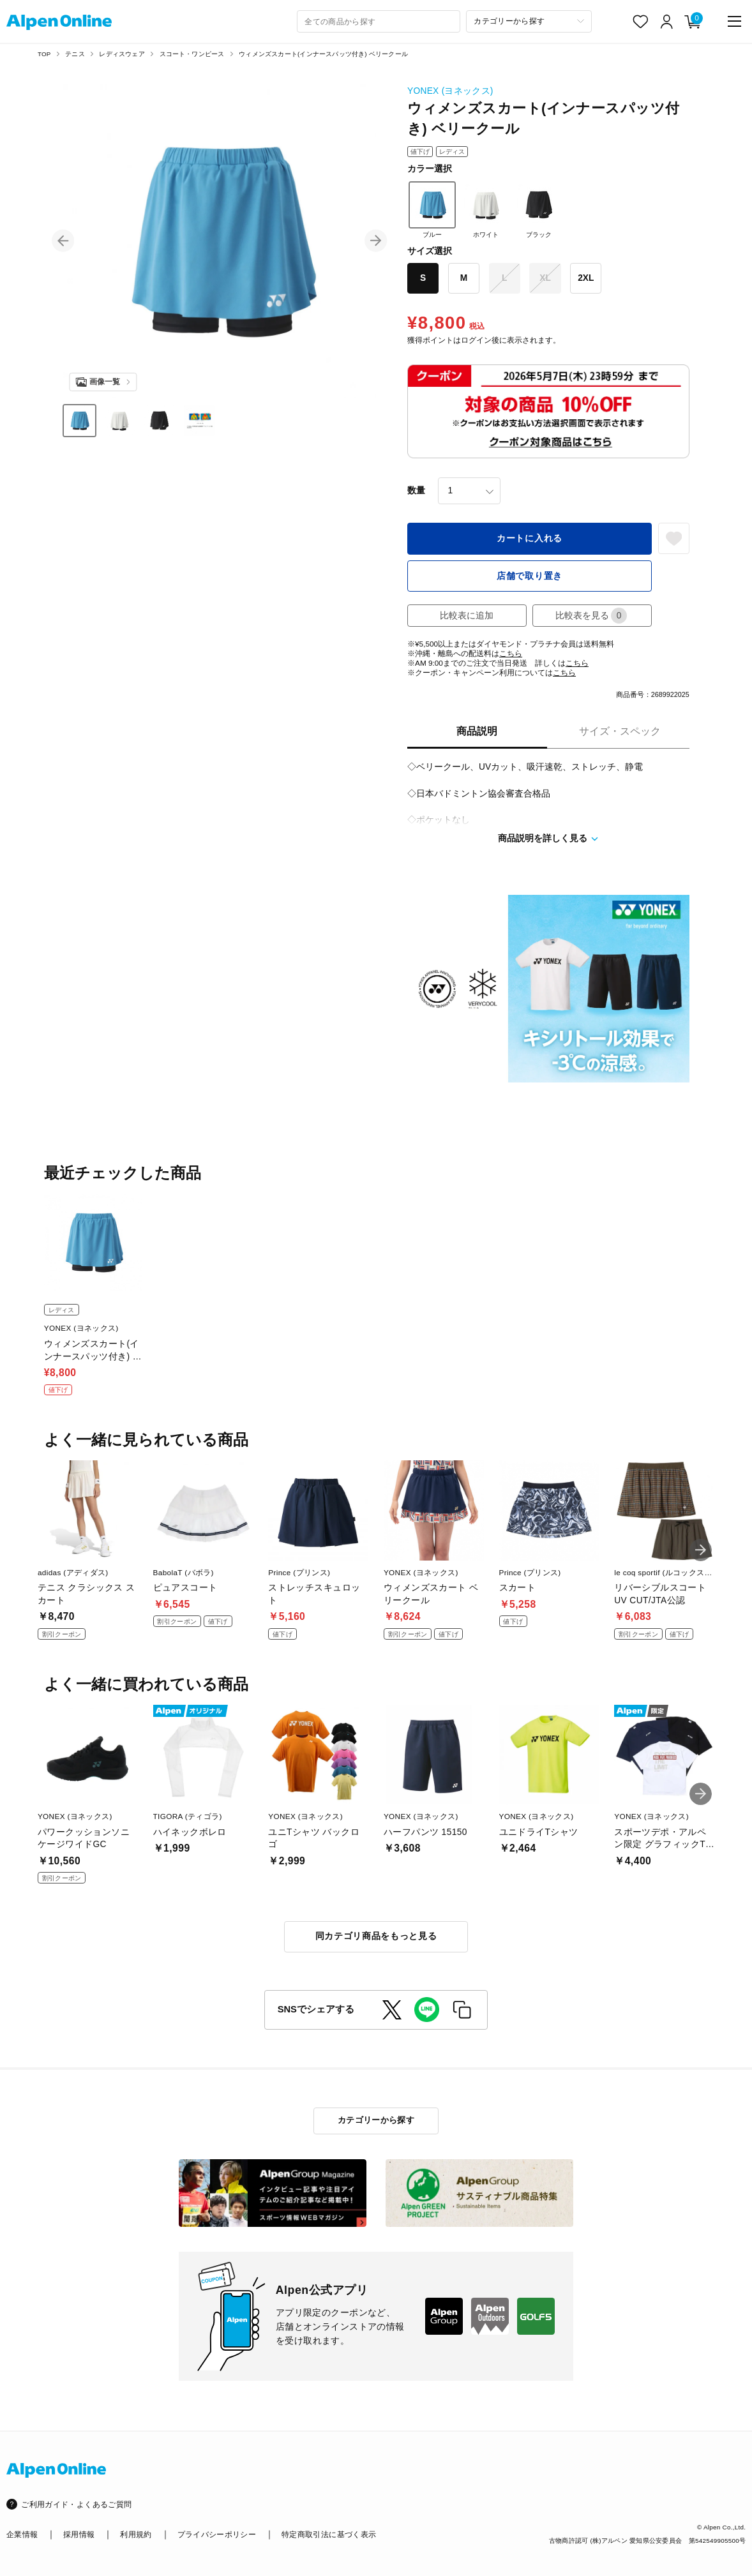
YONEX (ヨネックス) (450, 91)
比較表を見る (591, 616)
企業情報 (22, 2534)
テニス (75, 53)
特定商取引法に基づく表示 (329, 2534)
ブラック (538, 209)
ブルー (432, 209)
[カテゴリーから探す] (528, 21)
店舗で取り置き (529, 576)
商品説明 (476, 731)
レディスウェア (121, 53)
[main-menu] (734, 21)
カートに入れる (529, 538)
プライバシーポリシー (217, 2534)
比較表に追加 (466, 615)
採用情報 (78, 2534)
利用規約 (135, 2534)
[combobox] (378, 21)
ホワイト (485, 209)
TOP (44, 53)
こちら (510, 653)
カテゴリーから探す (376, 2120)
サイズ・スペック (620, 731)
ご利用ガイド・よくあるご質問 (76, 2504)
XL (545, 278)
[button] (63, 241)
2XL (586, 278)
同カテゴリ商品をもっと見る (376, 1936)
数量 (416, 490)
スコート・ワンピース (192, 53)
